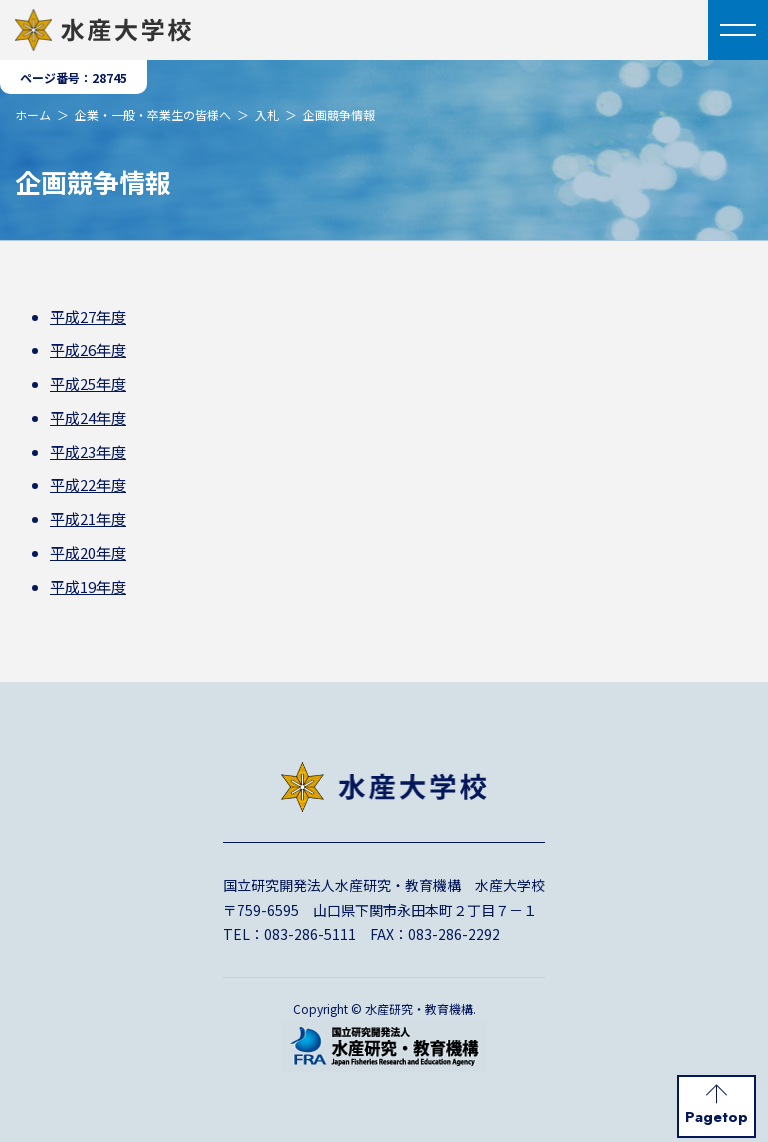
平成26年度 (88, 349)
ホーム (33, 114)
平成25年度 (88, 383)
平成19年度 (88, 586)
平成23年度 (88, 451)
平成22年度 (88, 484)
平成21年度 (88, 518)
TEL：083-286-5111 (289, 934)
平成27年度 (88, 316)
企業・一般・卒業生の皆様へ (153, 114)
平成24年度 (88, 417)
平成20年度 (88, 552)
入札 (267, 114)
